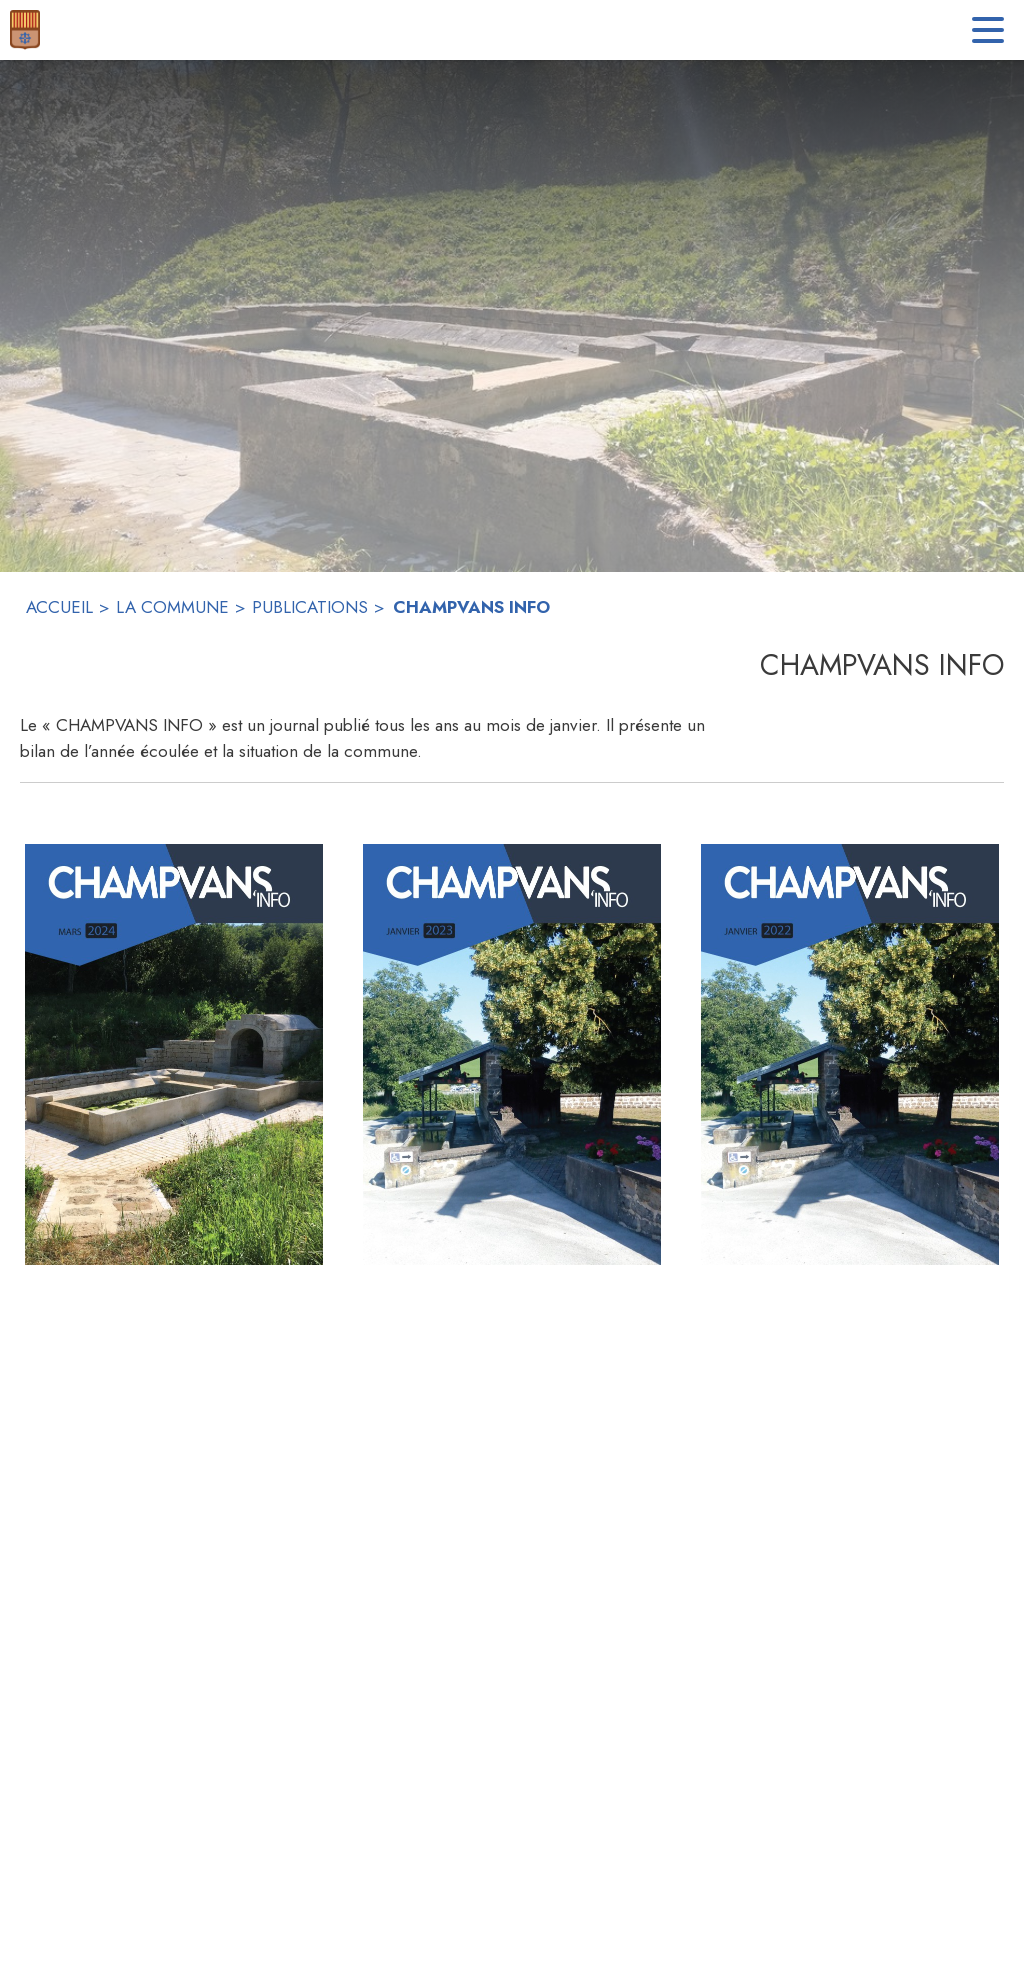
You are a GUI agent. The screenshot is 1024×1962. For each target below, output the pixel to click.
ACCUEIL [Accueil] (59, 607)
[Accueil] (25, 30)
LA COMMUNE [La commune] (172, 607)
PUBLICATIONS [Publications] (310, 607)
